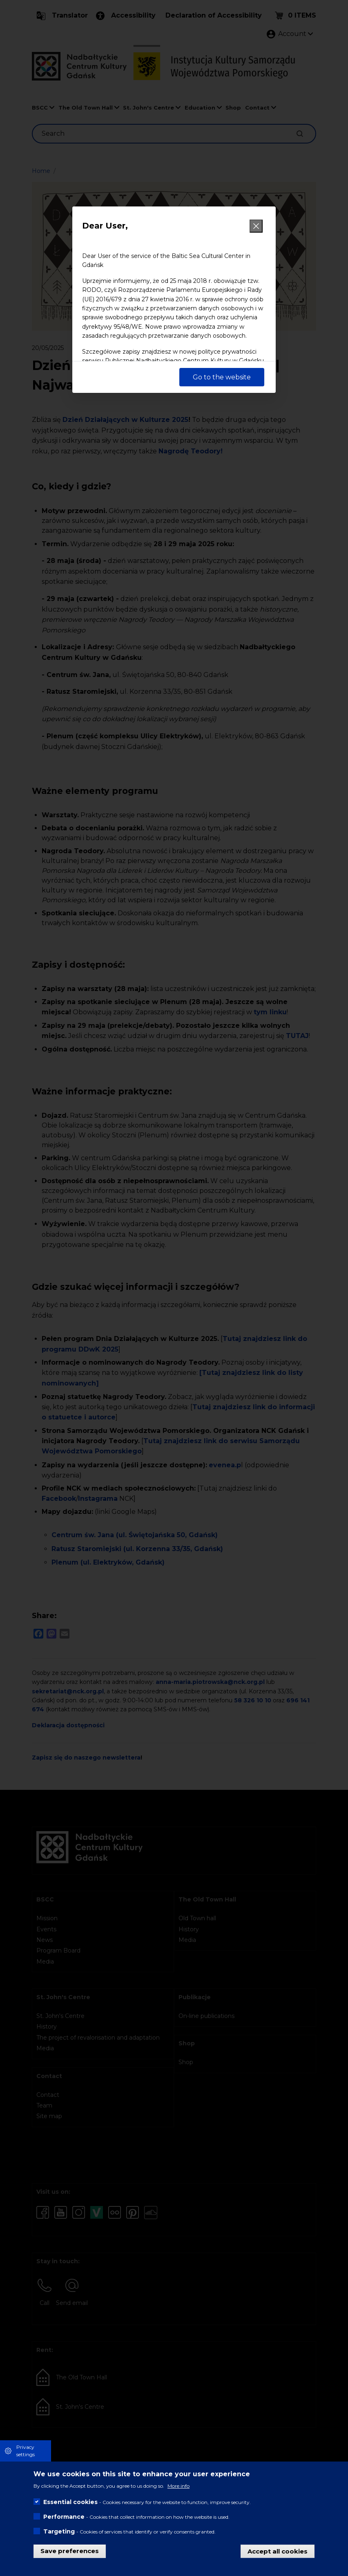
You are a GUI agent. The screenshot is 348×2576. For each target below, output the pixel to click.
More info (178, 2486)
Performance (64, 2516)
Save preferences (69, 2551)
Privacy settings (25, 2450)
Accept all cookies (278, 2551)
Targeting (59, 2531)
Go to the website (222, 377)
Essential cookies (70, 2502)
